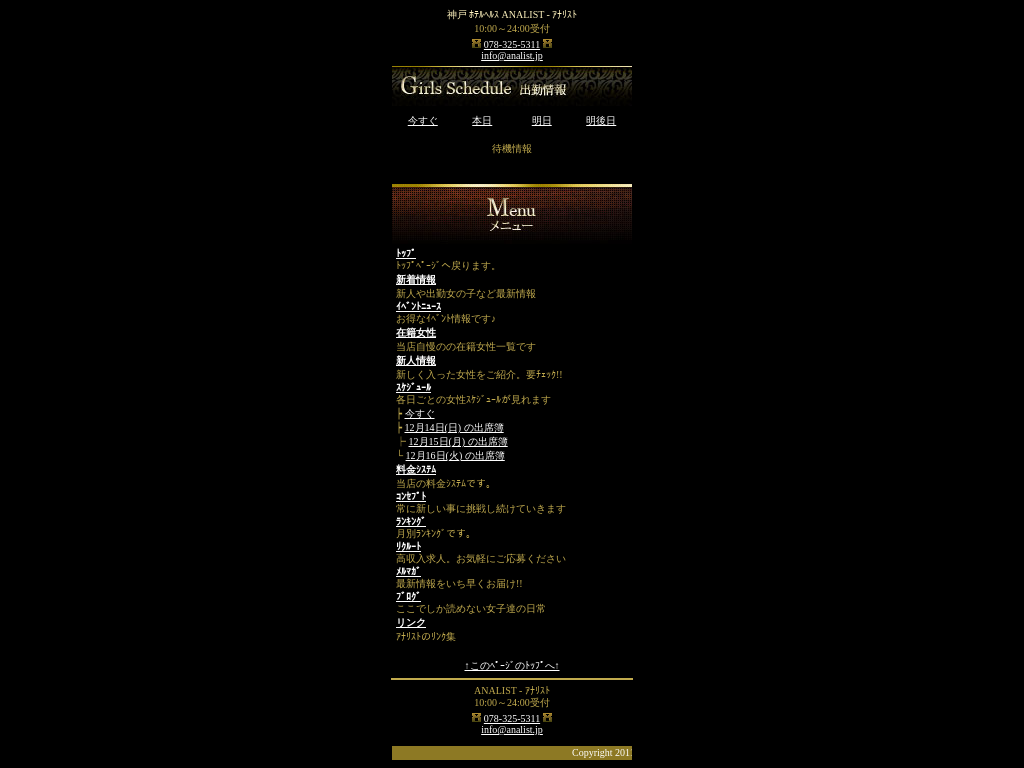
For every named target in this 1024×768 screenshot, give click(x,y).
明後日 (601, 120)
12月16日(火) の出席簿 (455, 455)
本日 (482, 120)
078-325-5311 (512, 44)
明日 (542, 120)
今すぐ (423, 120)
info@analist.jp (512, 55)
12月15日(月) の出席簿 (458, 441)
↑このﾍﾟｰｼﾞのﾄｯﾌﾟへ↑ (512, 665)
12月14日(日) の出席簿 (454, 427)
